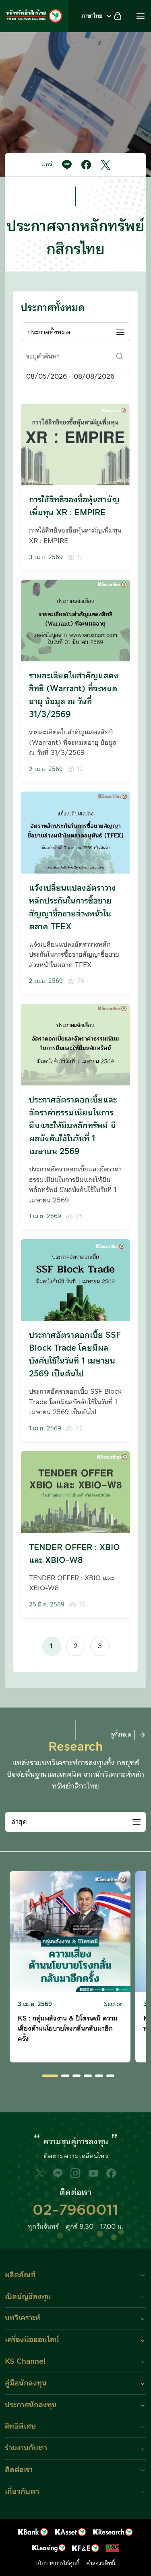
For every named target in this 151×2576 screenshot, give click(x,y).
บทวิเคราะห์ (22, 2318)
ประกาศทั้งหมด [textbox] (49, 332)
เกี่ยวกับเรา (22, 2492)
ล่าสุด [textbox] (19, 1821)
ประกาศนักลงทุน (31, 2405)
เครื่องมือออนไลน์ (32, 2340)
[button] (141, 16)
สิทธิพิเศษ (20, 2426)
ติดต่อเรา (19, 2470)
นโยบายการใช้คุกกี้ (58, 2563)
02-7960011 (75, 2210)
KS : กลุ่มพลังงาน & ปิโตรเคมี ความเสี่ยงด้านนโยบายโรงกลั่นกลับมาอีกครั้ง (68, 2028)
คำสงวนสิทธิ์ (100, 2563)
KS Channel (25, 2361)
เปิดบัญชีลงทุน (28, 2297)
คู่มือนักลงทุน (26, 2383)
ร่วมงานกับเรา (26, 2448)
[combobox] (75, 332)
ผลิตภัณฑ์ (20, 2275)
